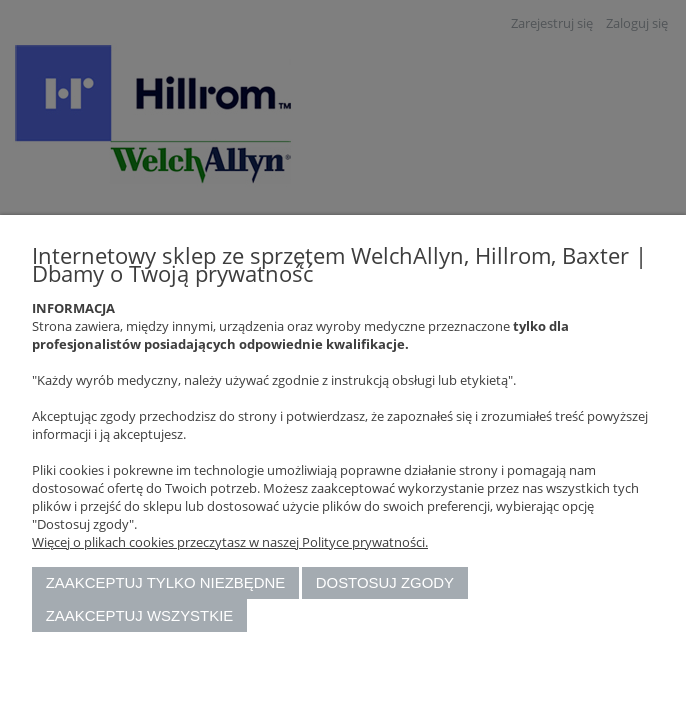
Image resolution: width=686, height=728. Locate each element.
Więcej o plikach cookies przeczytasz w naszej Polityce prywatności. (230, 542)
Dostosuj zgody (385, 582)
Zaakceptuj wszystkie (140, 615)
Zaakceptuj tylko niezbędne (166, 582)
